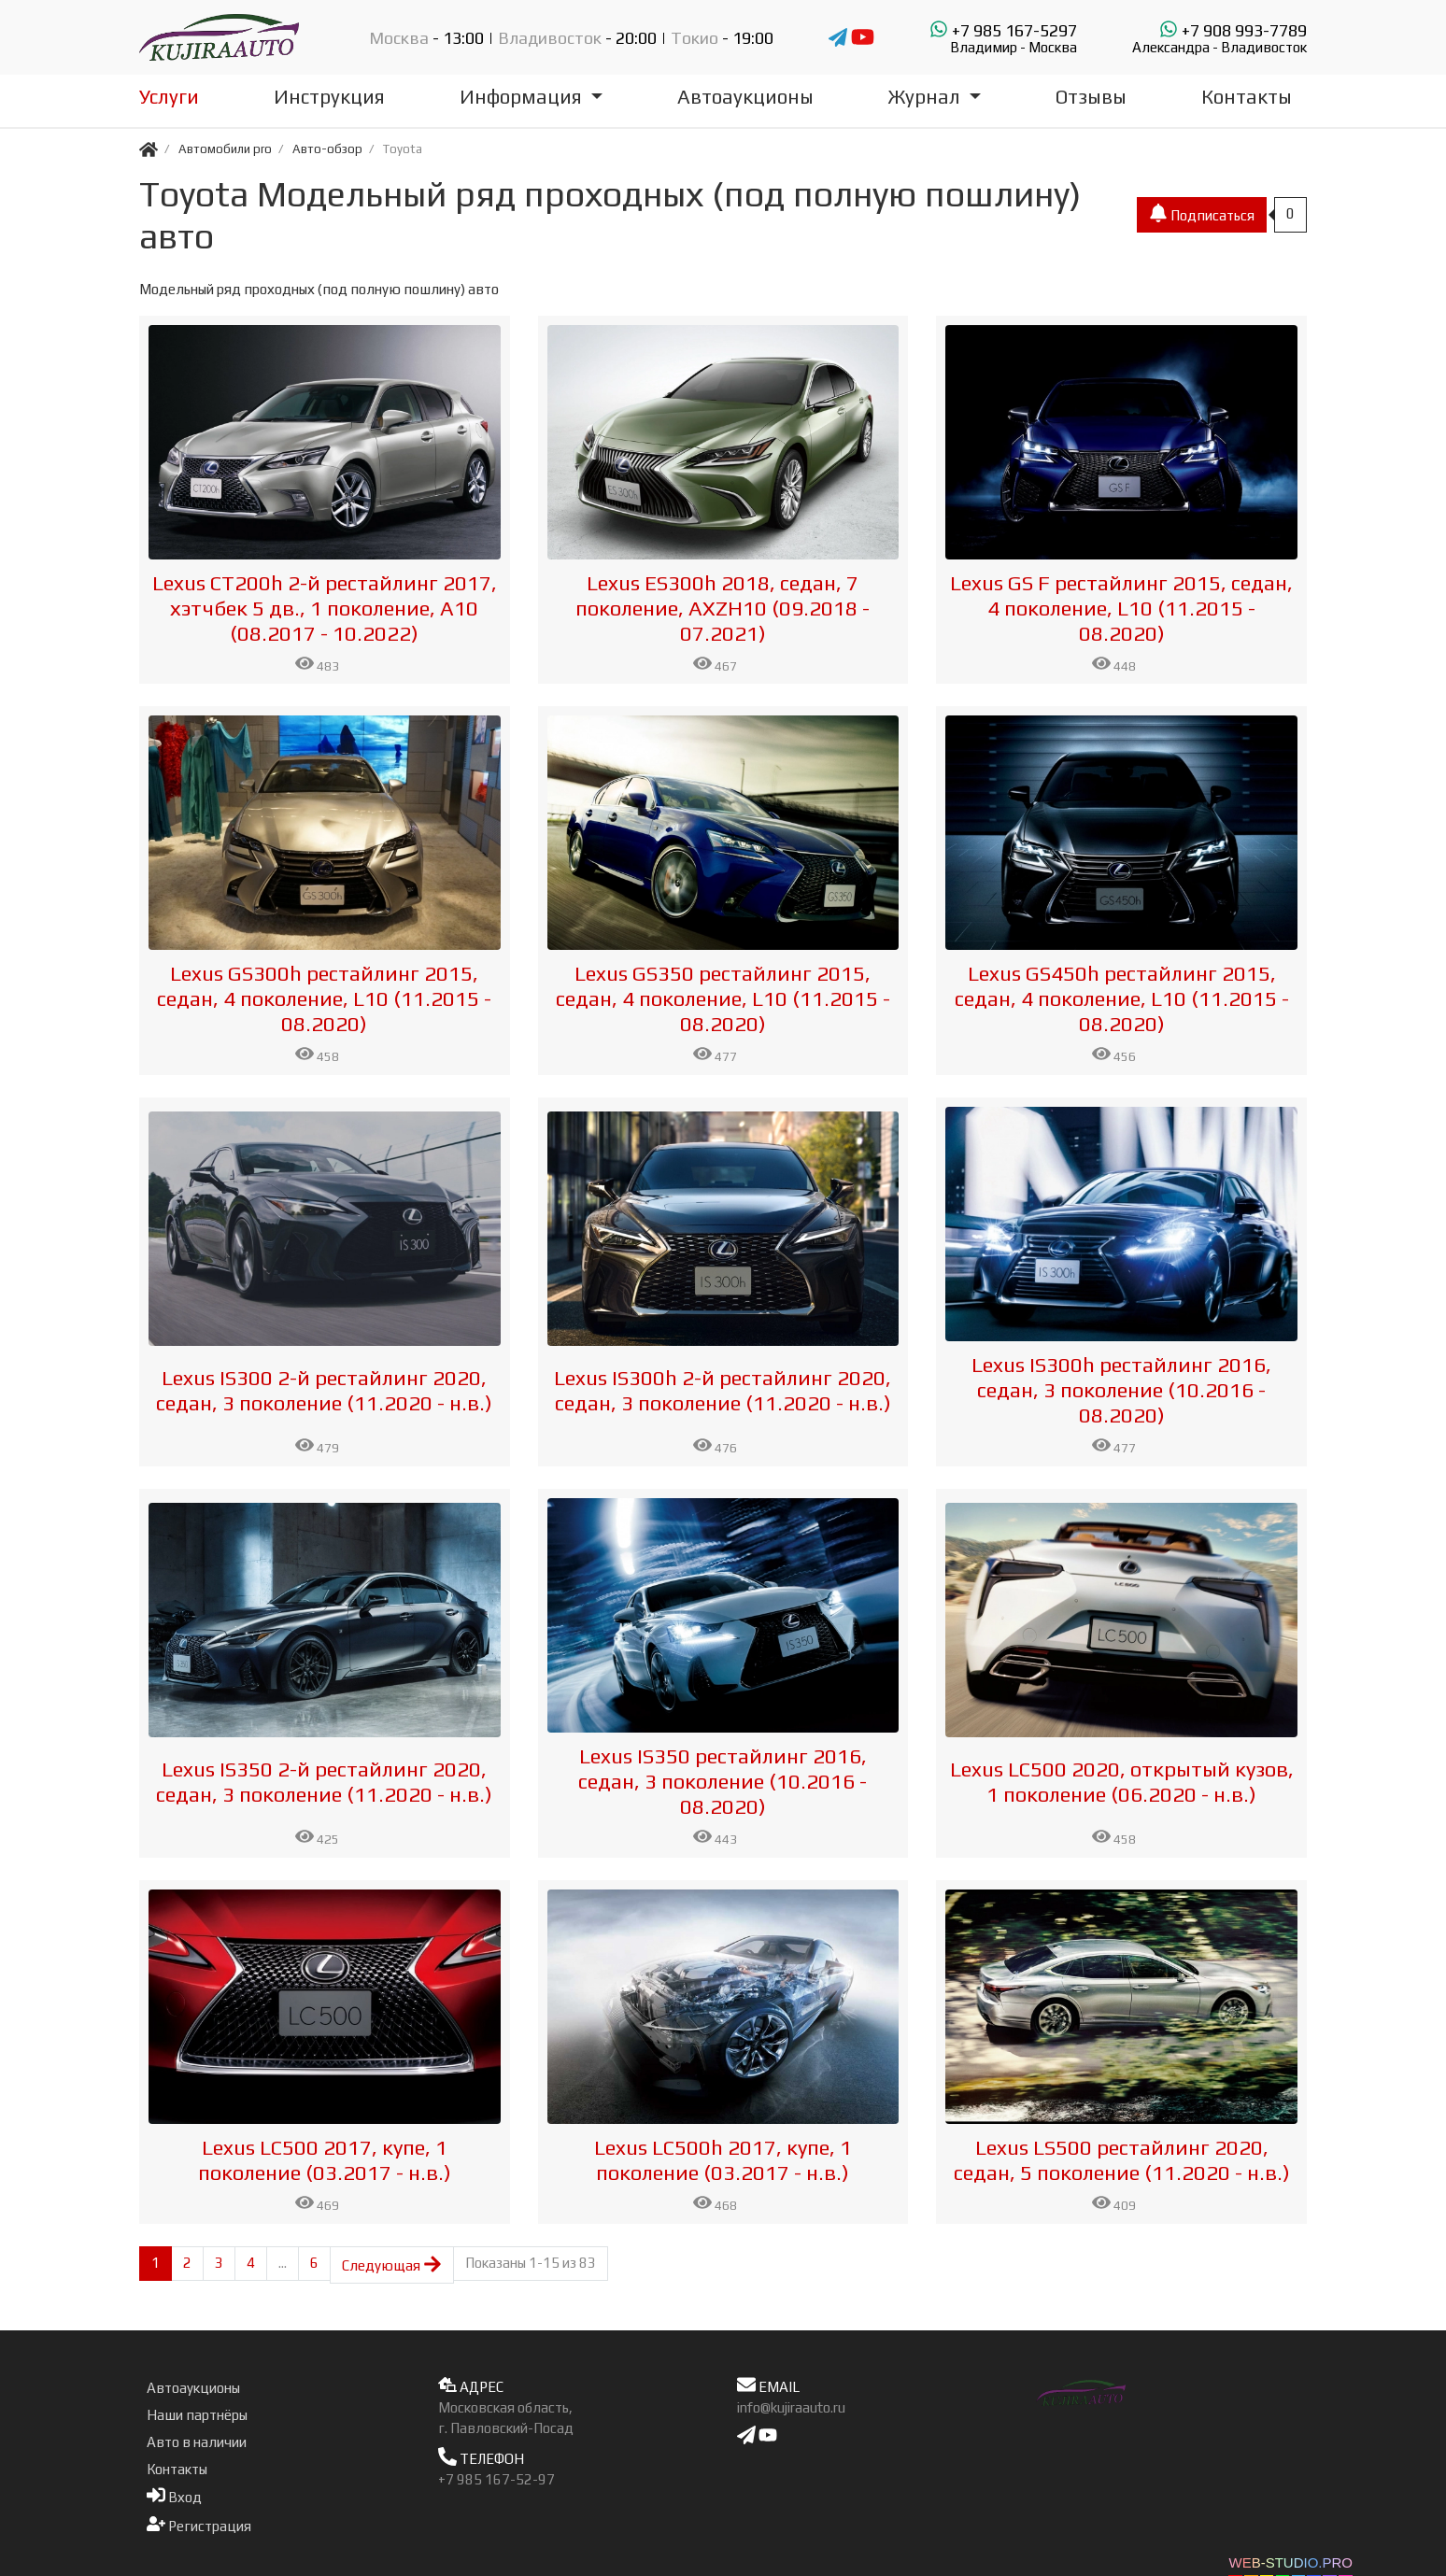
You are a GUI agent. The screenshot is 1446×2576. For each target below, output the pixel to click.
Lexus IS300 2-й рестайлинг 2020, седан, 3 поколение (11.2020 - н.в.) (324, 1390)
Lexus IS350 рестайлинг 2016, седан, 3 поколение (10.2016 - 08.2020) (722, 1781)
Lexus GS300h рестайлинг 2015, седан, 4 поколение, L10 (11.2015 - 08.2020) (324, 998)
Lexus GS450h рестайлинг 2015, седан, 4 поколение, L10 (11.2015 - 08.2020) (1122, 998)
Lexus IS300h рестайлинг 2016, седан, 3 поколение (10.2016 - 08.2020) (1121, 1389)
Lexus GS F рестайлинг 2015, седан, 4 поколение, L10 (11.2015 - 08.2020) (1121, 608)
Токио (694, 38)
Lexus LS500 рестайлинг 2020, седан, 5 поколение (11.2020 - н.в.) (1122, 2160)
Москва (399, 38)
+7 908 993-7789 (1219, 37)
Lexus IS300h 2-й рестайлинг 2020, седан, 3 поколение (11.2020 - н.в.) (722, 1390)
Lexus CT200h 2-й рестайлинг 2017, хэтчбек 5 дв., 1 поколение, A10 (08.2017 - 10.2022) (324, 608)
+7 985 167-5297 (1003, 37)
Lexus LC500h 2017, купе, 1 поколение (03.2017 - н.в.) (723, 2160)
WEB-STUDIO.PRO (1290, 2562)
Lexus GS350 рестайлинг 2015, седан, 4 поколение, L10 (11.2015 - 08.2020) (723, 998)
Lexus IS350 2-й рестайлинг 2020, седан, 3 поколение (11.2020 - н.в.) (324, 1781)
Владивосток (550, 38)
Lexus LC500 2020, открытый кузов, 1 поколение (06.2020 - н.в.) (1122, 1781)
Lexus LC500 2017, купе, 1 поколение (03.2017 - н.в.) (324, 2160)
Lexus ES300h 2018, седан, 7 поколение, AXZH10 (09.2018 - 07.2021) (722, 608)
